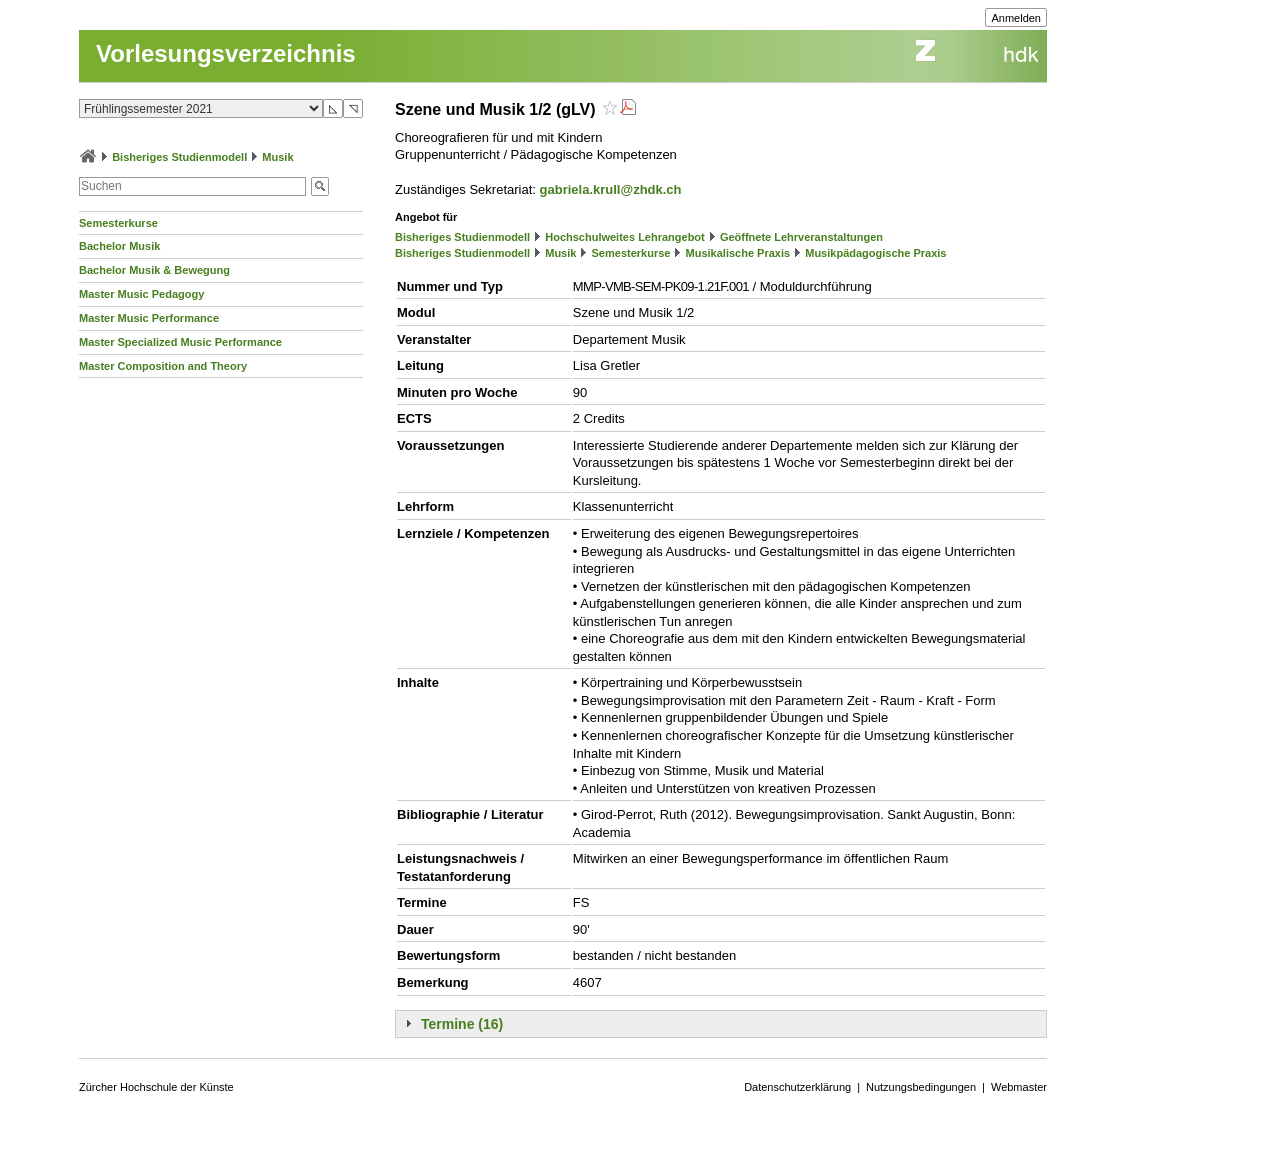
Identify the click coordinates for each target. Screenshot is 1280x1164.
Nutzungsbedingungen (921, 1087)
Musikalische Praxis (738, 253)
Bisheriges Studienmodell (179, 157)
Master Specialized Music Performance (180, 342)
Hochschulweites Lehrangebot (625, 237)
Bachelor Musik (119, 246)
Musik (277, 157)
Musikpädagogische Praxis (875, 253)
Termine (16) (462, 1024)
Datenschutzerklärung (797, 1087)
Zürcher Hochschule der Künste (156, 1087)
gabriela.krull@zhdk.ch (611, 189)
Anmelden (1016, 18)
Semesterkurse (118, 223)
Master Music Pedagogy (141, 294)
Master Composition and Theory (163, 366)
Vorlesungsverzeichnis (226, 53)
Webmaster (1019, 1087)
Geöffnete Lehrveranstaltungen (801, 237)
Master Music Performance (149, 318)
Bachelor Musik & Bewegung (154, 270)
